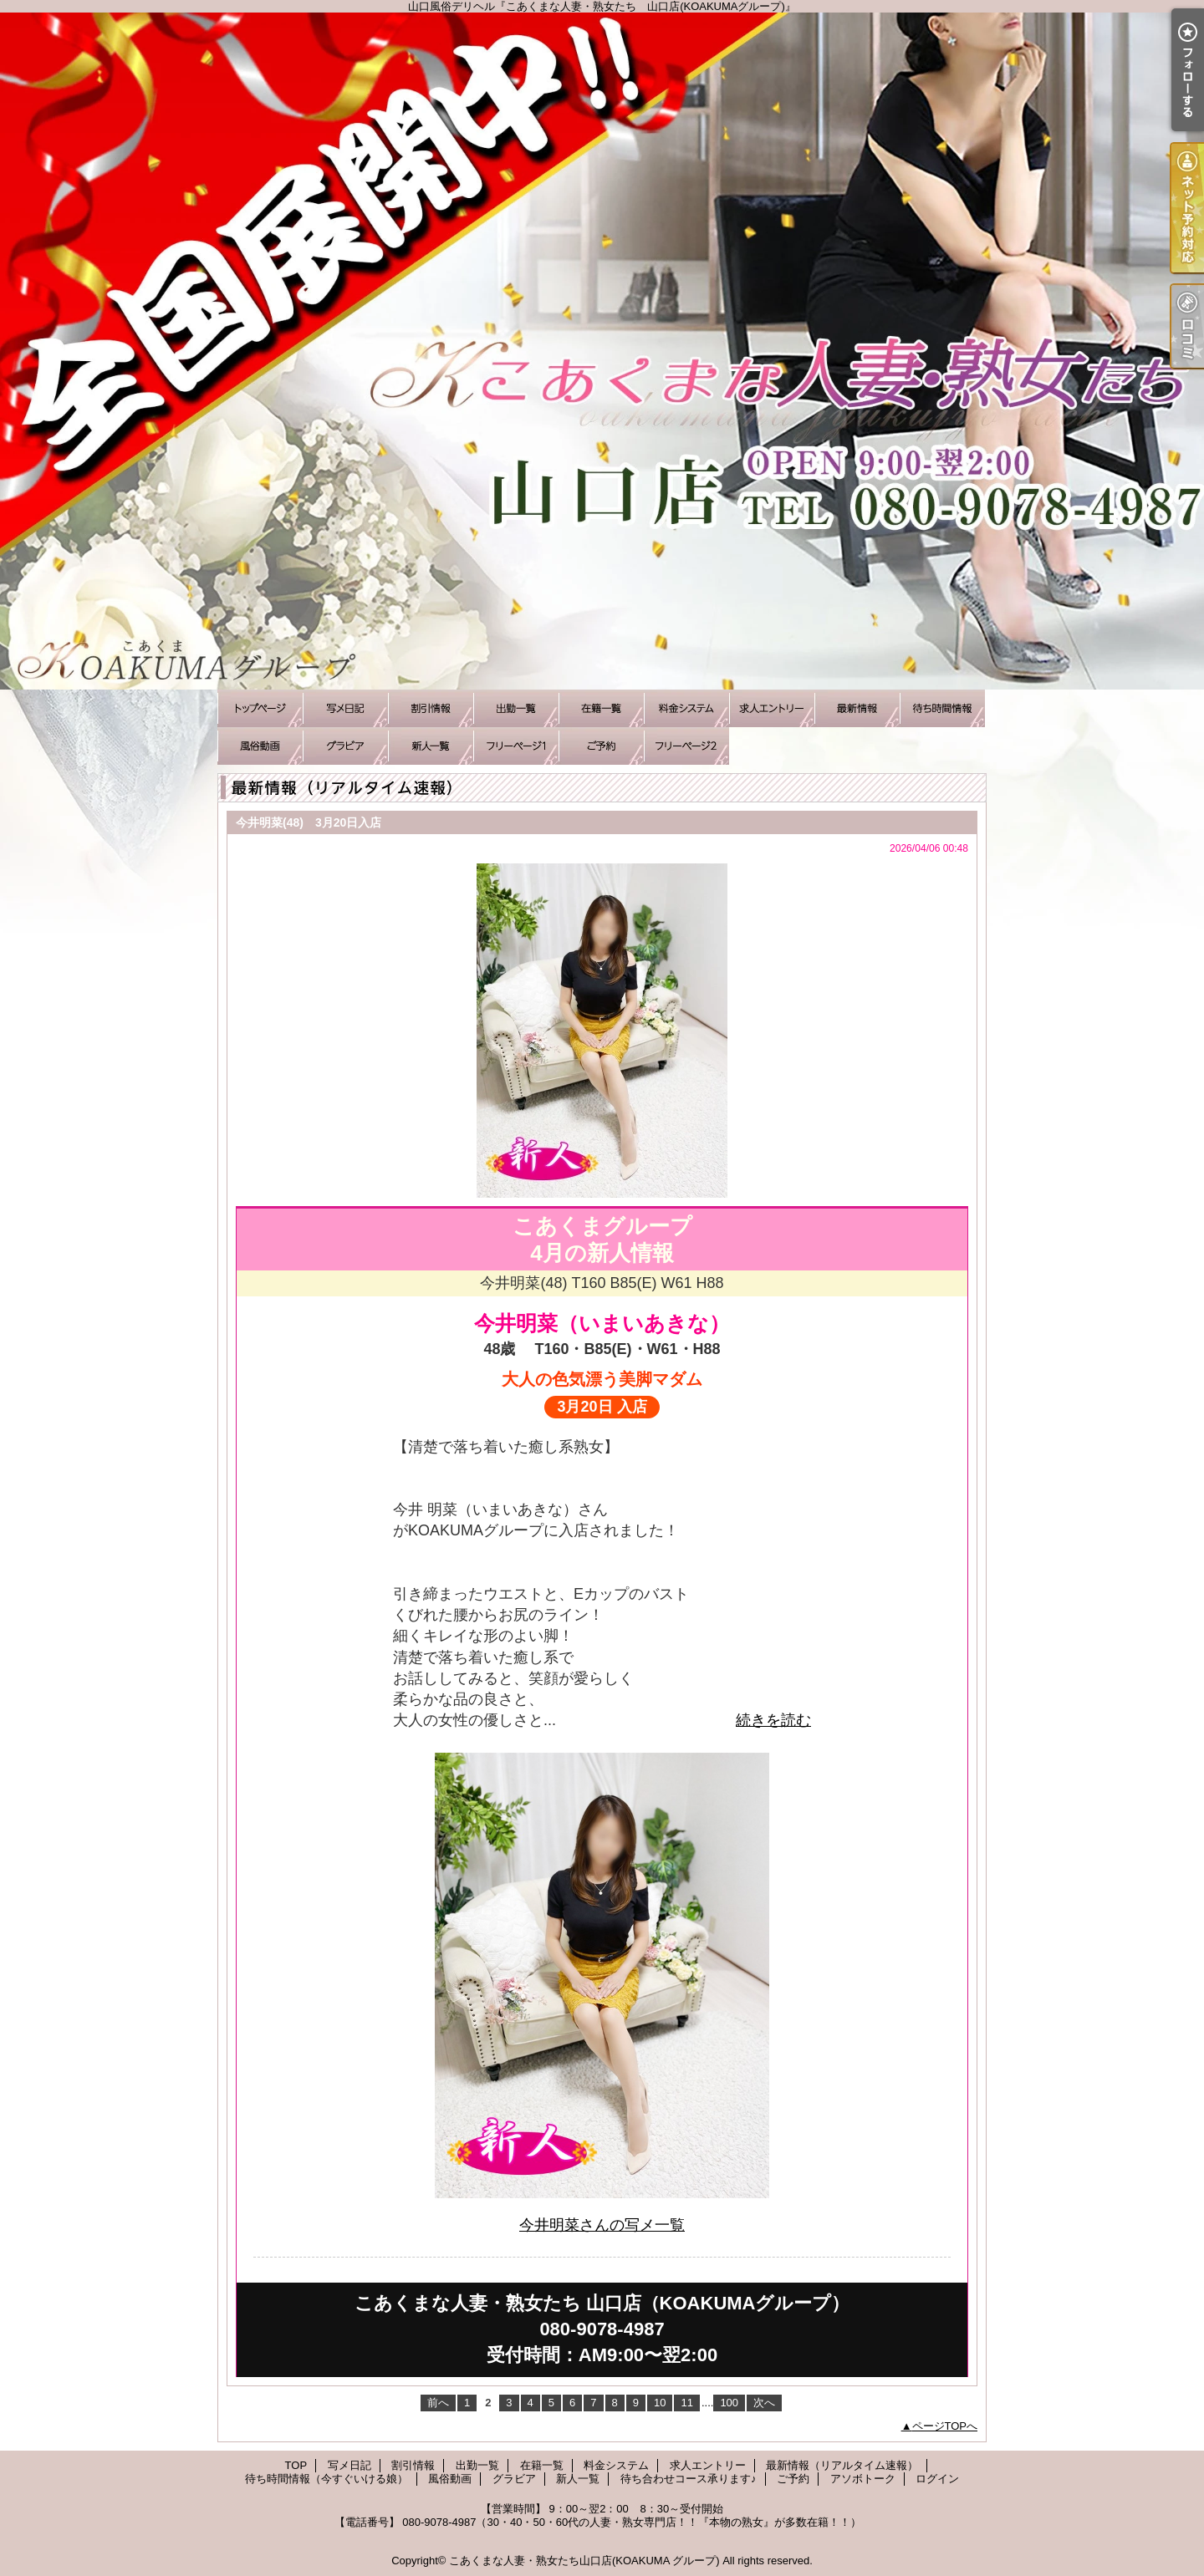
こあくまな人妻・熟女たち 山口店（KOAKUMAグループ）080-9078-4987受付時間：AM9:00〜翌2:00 (602, 2329)
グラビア (345, 746)
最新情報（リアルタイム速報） (857, 708)
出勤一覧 (516, 708)
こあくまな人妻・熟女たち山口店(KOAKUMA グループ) (584, 2560)
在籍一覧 (601, 708)
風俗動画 (260, 746)
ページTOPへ (945, 2426)
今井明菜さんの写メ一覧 (602, 2225)
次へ (764, 2402)
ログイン (937, 2478)
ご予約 (601, 746)
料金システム (686, 708)
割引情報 (430, 708)
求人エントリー (771, 708)
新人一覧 (430, 746)
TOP (260, 708)
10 (660, 2402)
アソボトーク (686, 746)
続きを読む (773, 1720)
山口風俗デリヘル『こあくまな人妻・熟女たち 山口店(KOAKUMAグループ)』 (602, 351)
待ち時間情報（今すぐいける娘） (942, 708)
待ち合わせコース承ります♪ (516, 746)
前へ (438, 2402)
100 (729, 2402)
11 (686, 2402)
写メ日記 (345, 708)
